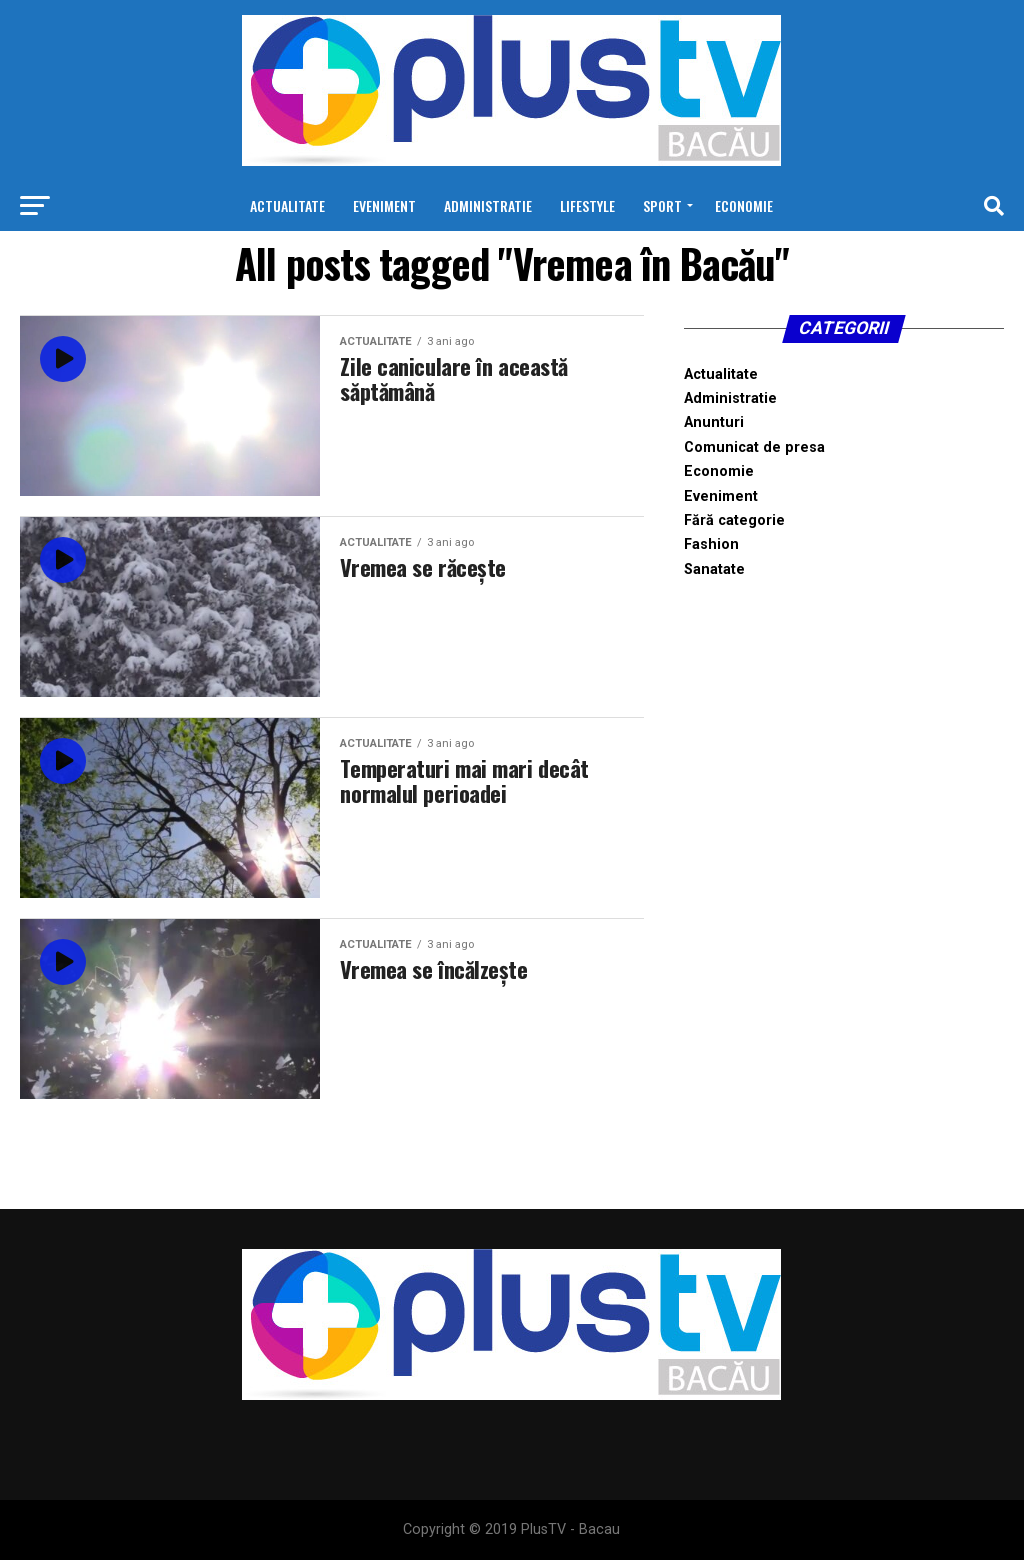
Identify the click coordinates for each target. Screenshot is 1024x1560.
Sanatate (714, 569)
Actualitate (287, 205)
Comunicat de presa (754, 447)
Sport (662, 205)
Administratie (488, 205)
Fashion (711, 544)
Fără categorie (734, 520)
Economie (744, 205)
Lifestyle (587, 205)
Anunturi (714, 422)
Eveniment (384, 205)
